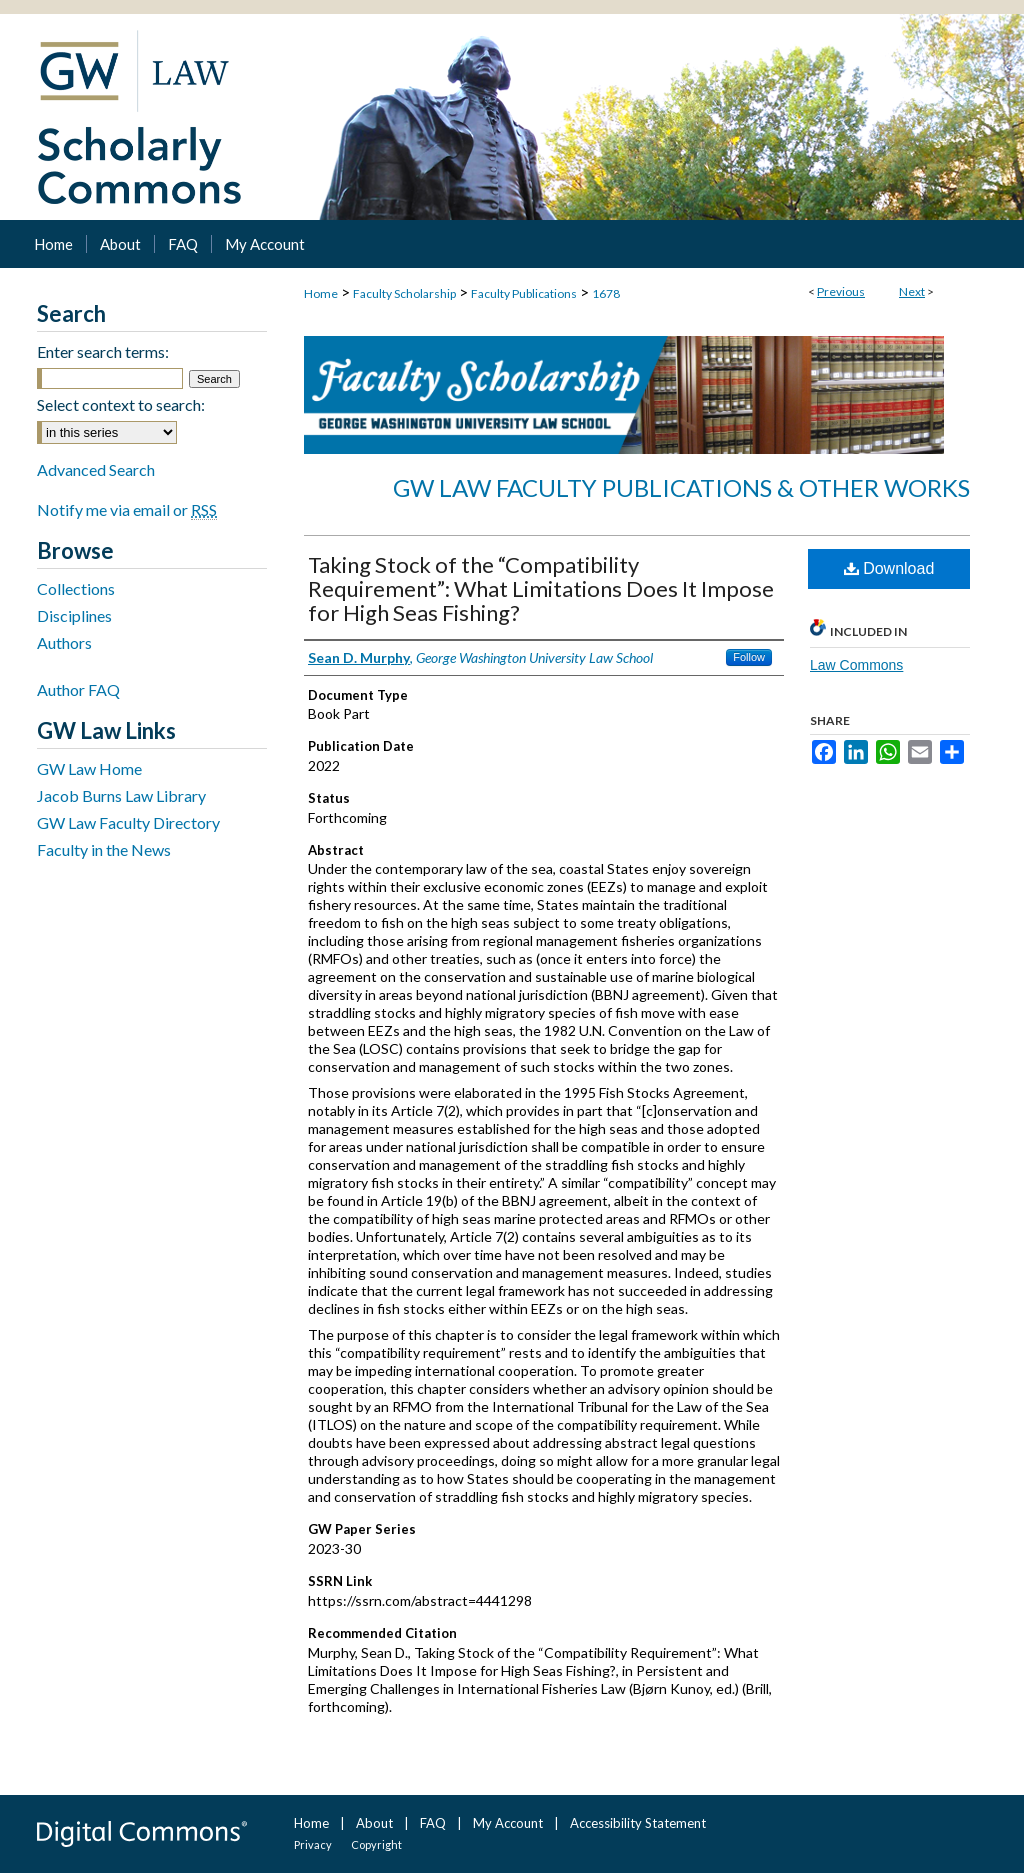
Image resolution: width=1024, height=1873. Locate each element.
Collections (76, 588)
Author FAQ (78, 689)
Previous (841, 291)
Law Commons (856, 665)
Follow (749, 657)
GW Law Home (89, 768)
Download (889, 568)
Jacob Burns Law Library (121, 795)
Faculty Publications (524, 293)
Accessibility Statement (638, 1823)
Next (912, 291)
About (374, 1823)
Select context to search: (121, 404)
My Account (508, 1823)
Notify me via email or (127, 509)
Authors (64, 642)
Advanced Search (96, 469)
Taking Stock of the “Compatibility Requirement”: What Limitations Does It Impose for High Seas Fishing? (541, 588)
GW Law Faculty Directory (128, 822)
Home (321, 293)
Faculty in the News (104, 849)
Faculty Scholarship (404, 293)
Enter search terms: (103, 351)
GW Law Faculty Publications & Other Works (681, 487)
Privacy (313, 1844)
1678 (606, 293)
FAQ (433, 1823)
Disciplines (74, 615)
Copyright (376, 1844)
